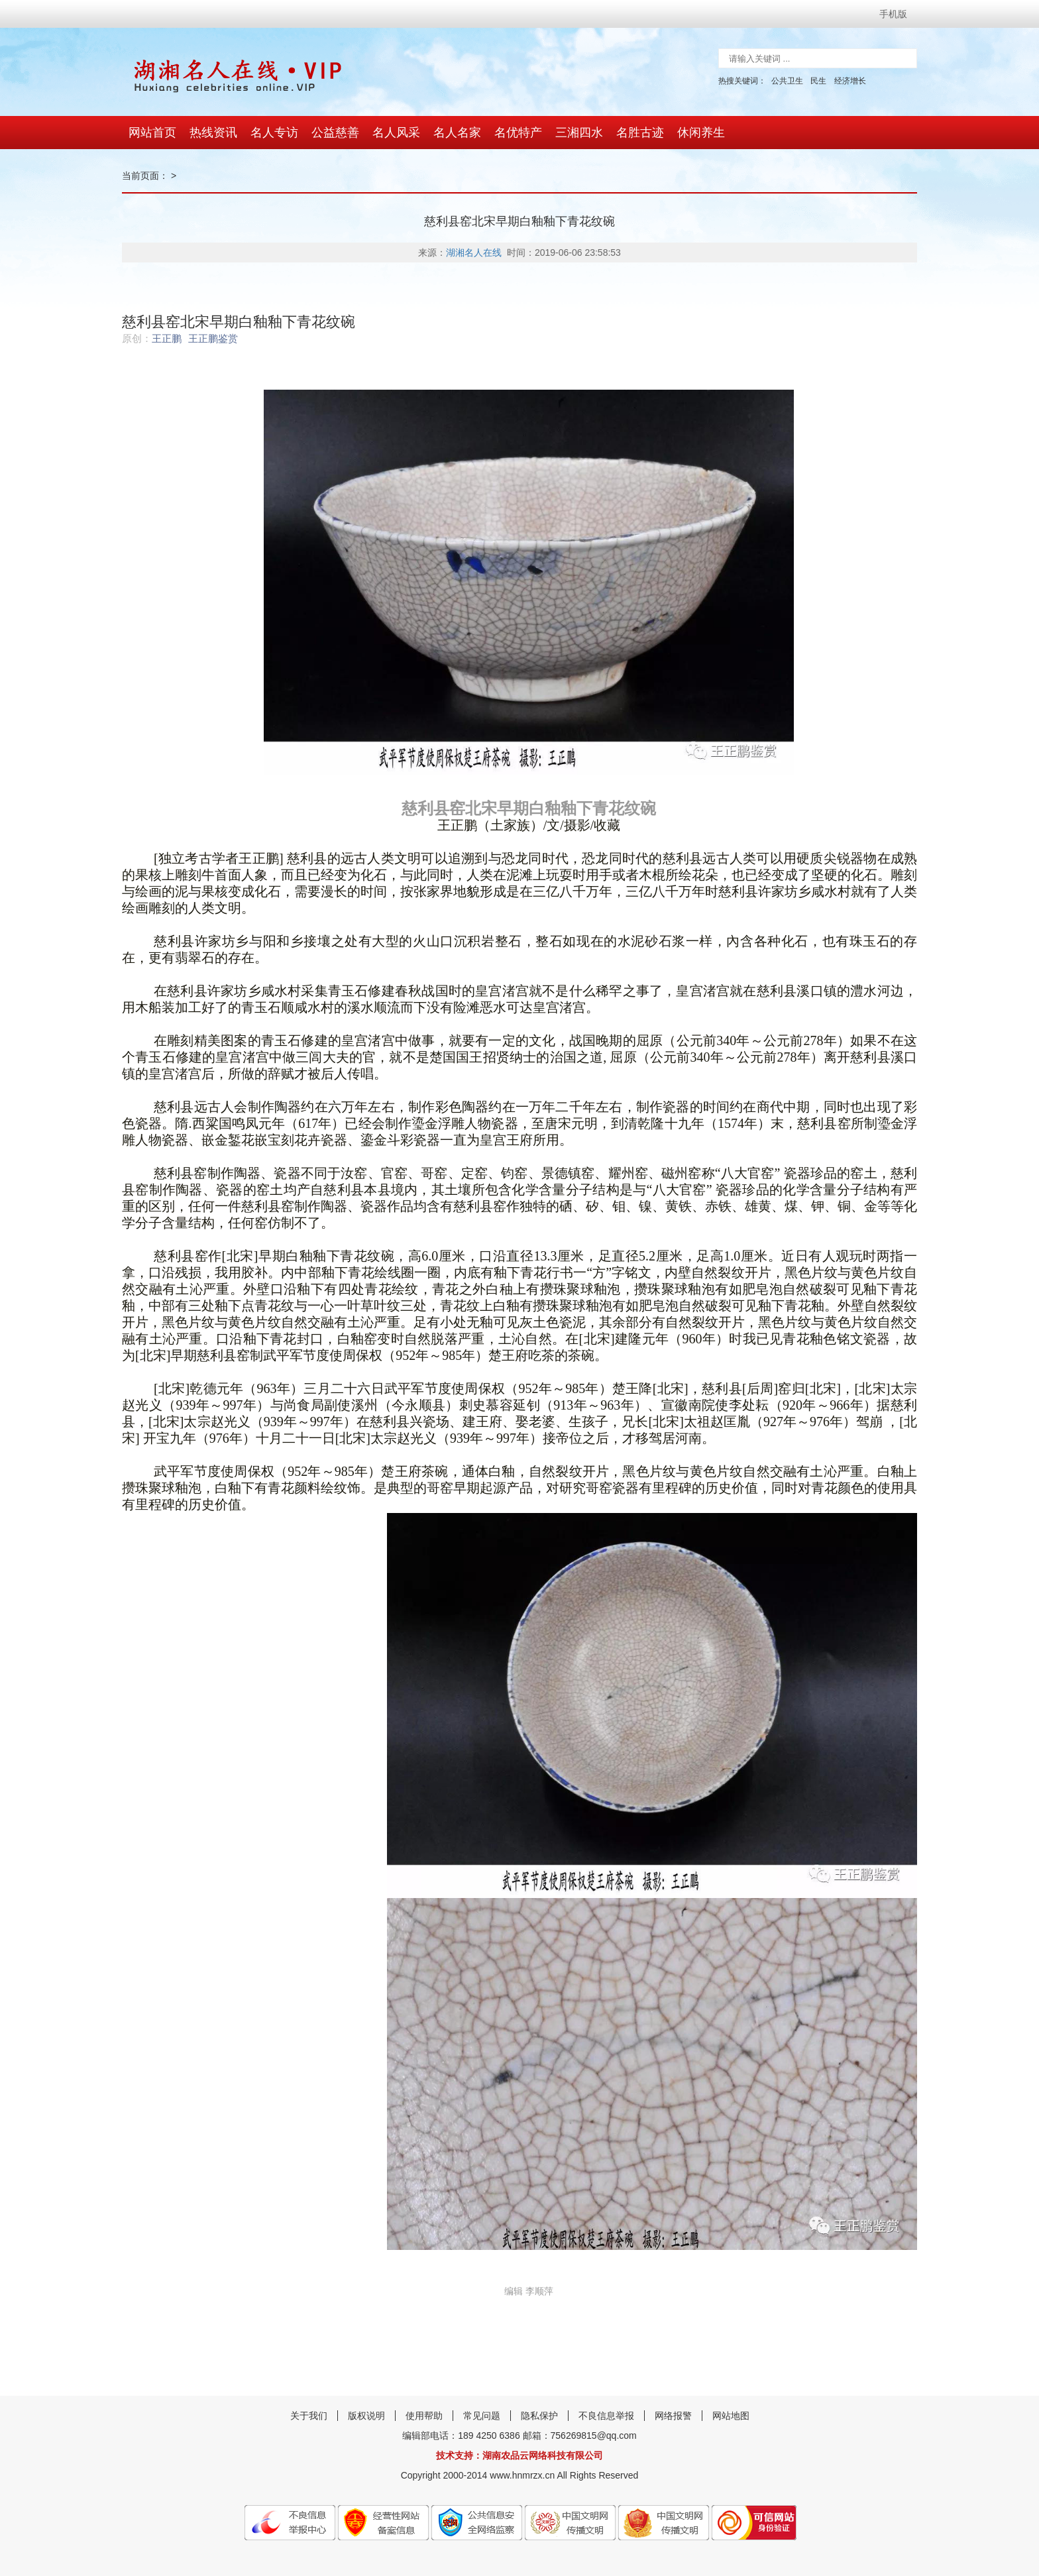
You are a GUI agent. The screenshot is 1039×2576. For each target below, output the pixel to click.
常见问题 (481, 2415)
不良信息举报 (606, 2415)
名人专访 (274, 132)
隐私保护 (539, 2415)
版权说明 (366, 2415)
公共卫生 (787, 80)
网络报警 (673, 2415)
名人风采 (396, 132)
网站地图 (730, 2415)
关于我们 (308, 2415)
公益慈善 (335, 132)
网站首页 (152, 132)
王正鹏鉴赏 (213, 338)
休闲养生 (701, 132)
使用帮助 (424, 2415)
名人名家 (457, 132)
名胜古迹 (640, 132)
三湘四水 (579, 132)
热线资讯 (213, 132)
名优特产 (518, 132)
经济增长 (850, 80)
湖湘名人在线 (474, 252)
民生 (818, 80)
